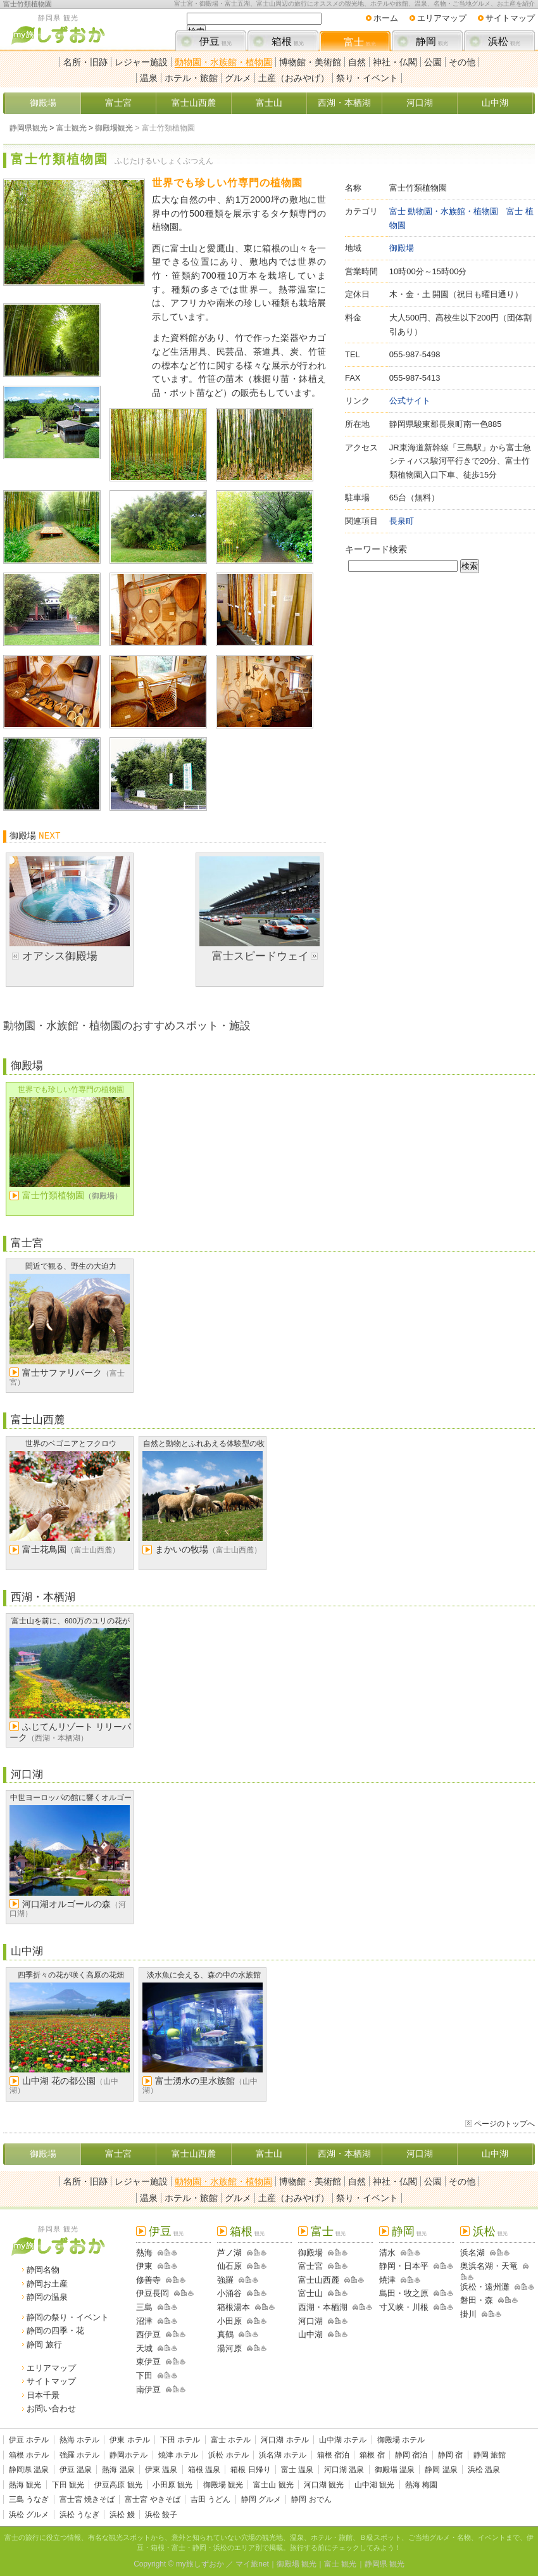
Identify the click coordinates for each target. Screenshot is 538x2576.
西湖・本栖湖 (344, 103)
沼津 (144, 2321)
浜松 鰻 (121, 2514)
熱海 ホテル (79, 2439)
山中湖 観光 (374, 2484)
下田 (144, 2375)
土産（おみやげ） (293, 78)
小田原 (229, 2321)
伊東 (144, 2266)
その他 (462, 62)
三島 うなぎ (29, 2499)
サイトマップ (510, 18)
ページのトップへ (504, 2123)
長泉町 (401, 521)
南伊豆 (148, 2389)
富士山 (269, 103)
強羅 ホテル (79, 2455)
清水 (387, 2252)
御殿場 (43, 103)
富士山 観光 (273, 2484)
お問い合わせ (51, 2408)
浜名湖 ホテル (282, 2455)
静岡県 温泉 (29, 2469)
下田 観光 (68, 2484)
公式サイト (409, 400)
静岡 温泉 (441, 2469)
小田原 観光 (172, 2484)
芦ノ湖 (229, 2252)
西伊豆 (148, 2334)
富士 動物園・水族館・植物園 (444, 211)
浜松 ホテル (228, 2455)
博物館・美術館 (310, 62)
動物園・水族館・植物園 (223, 62)
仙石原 (229, 2266)
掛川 (468, 2314)
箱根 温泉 (204, 2469)
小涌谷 (229, 2293)
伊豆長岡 (152, 2293)
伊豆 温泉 (75, 2469)
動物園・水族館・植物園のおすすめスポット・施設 (127, 1025)
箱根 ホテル (29, 2455)
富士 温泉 (297, 2469)
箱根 (288, 41)
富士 (360, 42)
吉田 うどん (210, 2499)
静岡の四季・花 (55, 2330)
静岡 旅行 (44, 2344)
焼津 (387, 2280)
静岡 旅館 (489, 2455)
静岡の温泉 (47, 2297)
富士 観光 (340, 2564)
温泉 (149, 78)
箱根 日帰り (250, 2469)
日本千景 (43, 2395)
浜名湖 (472, 2252)
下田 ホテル (180, 2439)
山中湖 (495, 103)
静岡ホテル (128, 2455)
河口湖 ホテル (284, 2439)
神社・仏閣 (395, 62)
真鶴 (225, 2334)
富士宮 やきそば (152, 2499)
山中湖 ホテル (342, 2439)
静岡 (432, 41)
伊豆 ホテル (29, 2439)
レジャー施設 (141, 62)
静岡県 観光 (384, 2564)
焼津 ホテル (178, 2455)
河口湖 (419, 103)
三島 (144, 2307)
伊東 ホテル (129, 2439)
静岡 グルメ (261, 2499)
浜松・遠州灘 (485, 2287)
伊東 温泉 (161, 2469)
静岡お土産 (47, 2283)
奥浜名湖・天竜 (489, 2266)
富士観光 (71, 128)
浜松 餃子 (161, 2514)
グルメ (238, 78)
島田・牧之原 (404, 2293)
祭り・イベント (367, 78)
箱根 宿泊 (333, 2455)
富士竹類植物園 (27, 4)
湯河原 (229, 2348)
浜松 (504, 41)
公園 (433, 62)
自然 (357, 62)
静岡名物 (43, 2270)
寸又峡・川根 (404, 2307)
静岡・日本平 (404, 2266)
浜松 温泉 (484, 2469)
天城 (144, 2348)
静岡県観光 (28, 128)
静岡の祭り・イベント (68, 2317)
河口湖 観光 (324, 2484)
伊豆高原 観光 (118, 2484)
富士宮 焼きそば (87, 2499)
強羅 (225, 2280)
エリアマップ (441, 18)
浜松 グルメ (29, 2514)
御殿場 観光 (223, 2484)
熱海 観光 (25, 2484)
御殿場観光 (114, 128)
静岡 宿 (450, 2455)
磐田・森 (476, 2300)
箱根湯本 (233, 2307)
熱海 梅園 (421, 2484)
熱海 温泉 (118, 2469)
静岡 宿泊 (411, 2455)
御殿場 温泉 (395, 2469)
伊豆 (215, 41)
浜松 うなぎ (79, 2514)
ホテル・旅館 (191, 78)
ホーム (385, 18)
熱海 (144, 2252)
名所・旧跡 (85, 62)
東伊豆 (148, 2361)
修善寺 (148, 2280)
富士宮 (118, 103)
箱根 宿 (372, 2455)
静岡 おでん (311, 2499)
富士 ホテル (231, 2439)
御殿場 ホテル (401, 2439)
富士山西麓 (194, 103)
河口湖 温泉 (344, 2469)
